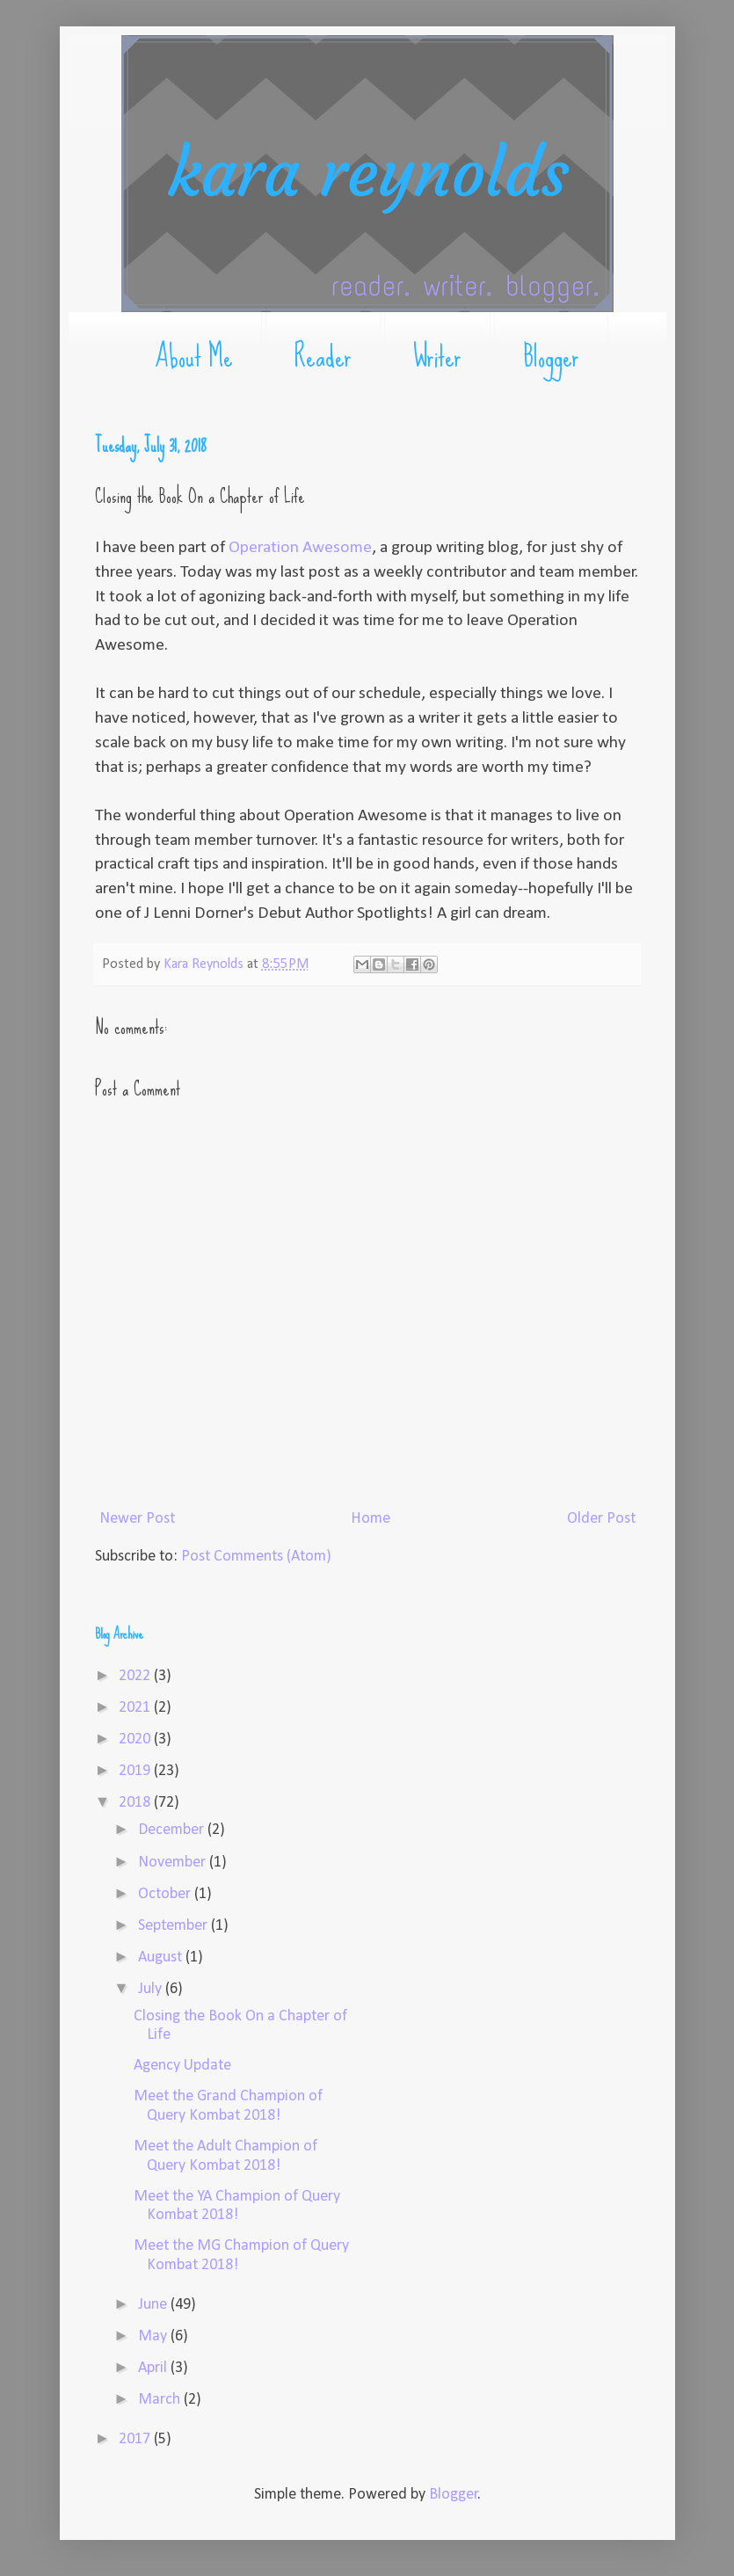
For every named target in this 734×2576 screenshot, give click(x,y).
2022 (136, 1676)
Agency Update (182, 2065)
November (173, 1862)
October (166, 1894)
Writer (437, 356)
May (154, 2336)
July (151, 1989)
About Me (194, 356)
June (154, 2304)
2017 (136, 2439)
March (161, 2399)
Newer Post (137, 1518)
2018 (136, 1802)
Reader (323, 356)
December (172, 1830)
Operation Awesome (300, 548)
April (154, 2368)
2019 (136, 1771)
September (174, 1925)
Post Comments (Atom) (256, 1556)
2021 (136, 1707)
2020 (136, 1739)
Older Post (601, 1518)
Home (370, 1518)
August (161, 1957)
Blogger (551, 356)
